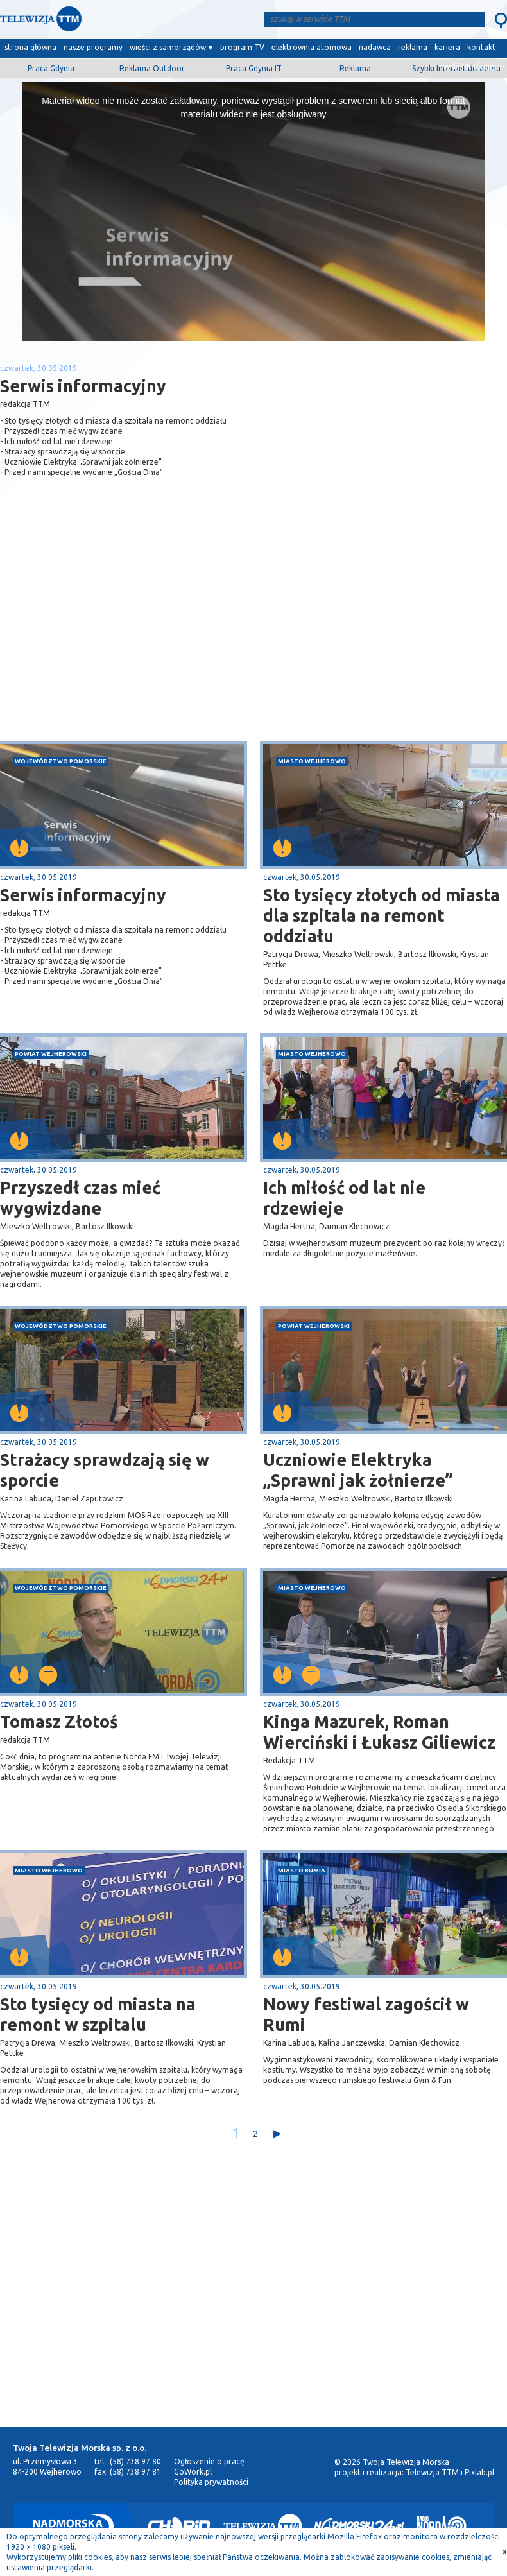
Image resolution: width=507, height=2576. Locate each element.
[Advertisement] (127, 639)
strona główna (30, 47)
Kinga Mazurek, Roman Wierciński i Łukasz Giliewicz (379, 1732)
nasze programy (93, 47)
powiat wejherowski (51, 1053)
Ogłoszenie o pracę (209, 2461)
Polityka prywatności (211, 2482)
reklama (412, 47)
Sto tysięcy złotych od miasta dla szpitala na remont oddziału (381, 915)
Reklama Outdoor (152, 68)
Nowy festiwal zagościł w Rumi (366, 2014)
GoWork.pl (193, 2472)
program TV (242, 47)
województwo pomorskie (61, 761)
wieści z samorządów (168, 47)
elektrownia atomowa (311, 47)
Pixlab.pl (479, 2472)
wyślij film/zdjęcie (472, 66)
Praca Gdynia (51, 68)
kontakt (481, 47)
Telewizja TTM (432, 2472)
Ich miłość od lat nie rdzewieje (344, 1198)
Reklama (355, 68)
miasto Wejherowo (312, 761)
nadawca (375, 47)
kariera (447, 47)
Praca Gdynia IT (254, 68)
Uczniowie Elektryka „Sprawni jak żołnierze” (358, 1470)
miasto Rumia (301, 1870)
